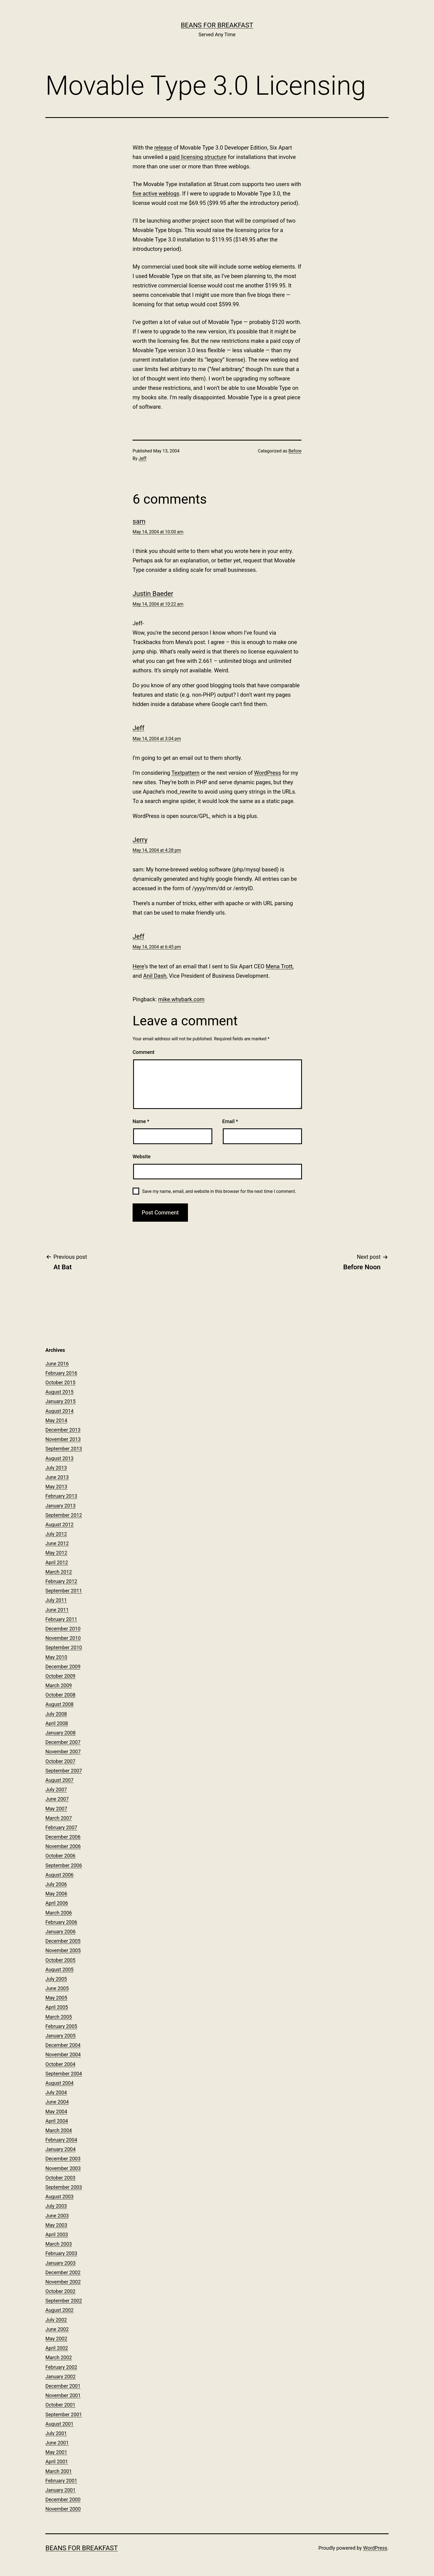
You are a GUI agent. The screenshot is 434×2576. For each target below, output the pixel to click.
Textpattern (185, 773)
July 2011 (56, 1600)
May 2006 (56, 1893)
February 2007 (61, 1827)
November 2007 (63, 1751)
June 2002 (57, 2329)
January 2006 (60, 1931)
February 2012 (61, 1581)
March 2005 (58, 2017)
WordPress (267, 773)
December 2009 (63, 1666)
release (163, 147)
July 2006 (56, 1884)
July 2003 (56, 2206)
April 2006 (56, 1903)
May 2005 (56, 1998)
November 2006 (63, 1846)
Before (294, 451)
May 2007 (56, 1808)
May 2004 (56, 2111)
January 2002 (60, 2376)
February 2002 (61, 2367)
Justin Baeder (153, 594)
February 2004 (61, 2140)
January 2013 (60, 1506)
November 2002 (63, 2282)
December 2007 (63, 1742)
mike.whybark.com (181, 999)
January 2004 (60, 2149)
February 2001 (61, 2481)
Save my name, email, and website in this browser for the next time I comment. (219, 1191)
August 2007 (59, 1780)
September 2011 (63, 1591)
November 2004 (63, 2054)
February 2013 (61, 1496)
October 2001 (60, 2405)
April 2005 (56, 2007)
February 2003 (61, 2253)
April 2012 (56, 1562)
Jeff (142, 458)
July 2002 (56, 2320)
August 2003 (59, 2196)
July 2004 (56, 2092)
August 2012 (59, 1524)
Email (230, 1121)
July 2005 (56, 1979)
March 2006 (58, 1913)
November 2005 (63, 1950)
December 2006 (63, 1837)
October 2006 (60, 1856)
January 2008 (60, 1733)
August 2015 (59, 1392)
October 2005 (60, 1960)
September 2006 (63, 1865)
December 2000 (63, 2499)
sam (139, 521)
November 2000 (63, 2509)
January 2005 (60, 2036)
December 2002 (63, 2272)
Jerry (140, 840)
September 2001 (63, 2414)
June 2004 (57, 2102)
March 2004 (58, 2130)
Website (142, 1156)
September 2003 (63, 2187)
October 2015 (60, 1382)
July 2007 (56, 1789)
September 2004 (63, 2073)
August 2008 (59, 1704)
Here (138, 966)
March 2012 (58, 1572)
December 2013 (63, 1430)
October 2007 (60, 1761)
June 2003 (57, 2216)
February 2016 (61, 1373)
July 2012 (56, 1534)
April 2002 (56, 2348)
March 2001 (58, 2471)
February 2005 (61, 2026)
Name (141, 1121)
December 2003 (63, 2158)
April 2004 (56, 2121)
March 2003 (58, 2244)
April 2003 (56, 2234)
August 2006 (59, 1875)
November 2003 (63, 2168)
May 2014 (56, 1420)
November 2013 (63, 1439)
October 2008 (60, 1695)
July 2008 (56, 1714)
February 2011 (61, 1619)
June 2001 (57, 2443)
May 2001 (56, 2452)
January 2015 (60, 1401)
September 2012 (63, 1515)
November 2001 (63, 2395)
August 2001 (59, 2424)
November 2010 (63, 1638)
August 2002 (59, 2310)
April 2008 (56, 1723)
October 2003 (60, 2178)
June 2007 (57, 1799)
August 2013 (59, 1458)
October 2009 (60, 1676)
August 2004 (59, 2083)
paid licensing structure (197, 157)
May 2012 (56, 1553)
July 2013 (56, 1468)
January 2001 (60, 2490)
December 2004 (63, 2045)
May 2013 (56, 1486)
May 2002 (56, 2338)
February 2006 (61, 1922)
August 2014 (59, 1411)
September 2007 (63, 1771)
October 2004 (60, 2064)
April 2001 (56, 2461)
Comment (143, 1052)
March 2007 (58, 1818)
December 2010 (63, 1628)
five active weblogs (156, 193)
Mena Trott (279, 966)
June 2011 (57, 1610)
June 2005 (57, 1988)
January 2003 (60, 2263)
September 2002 (63, 2301)
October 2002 (60, 2291)
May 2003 (56, 2225)
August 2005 (59, 1969)
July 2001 (56, 2433)
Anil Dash (154, 975)
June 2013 (57, 1477)
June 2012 (57, 1543)
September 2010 (63, 1647)
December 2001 (63, 2386)
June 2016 (57, 1364)
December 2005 (63, 1941)
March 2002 (58, 2357)
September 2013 (63, 1449)
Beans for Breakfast (217, 25)
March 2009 (58, 1685)
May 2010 (56, 1657)
